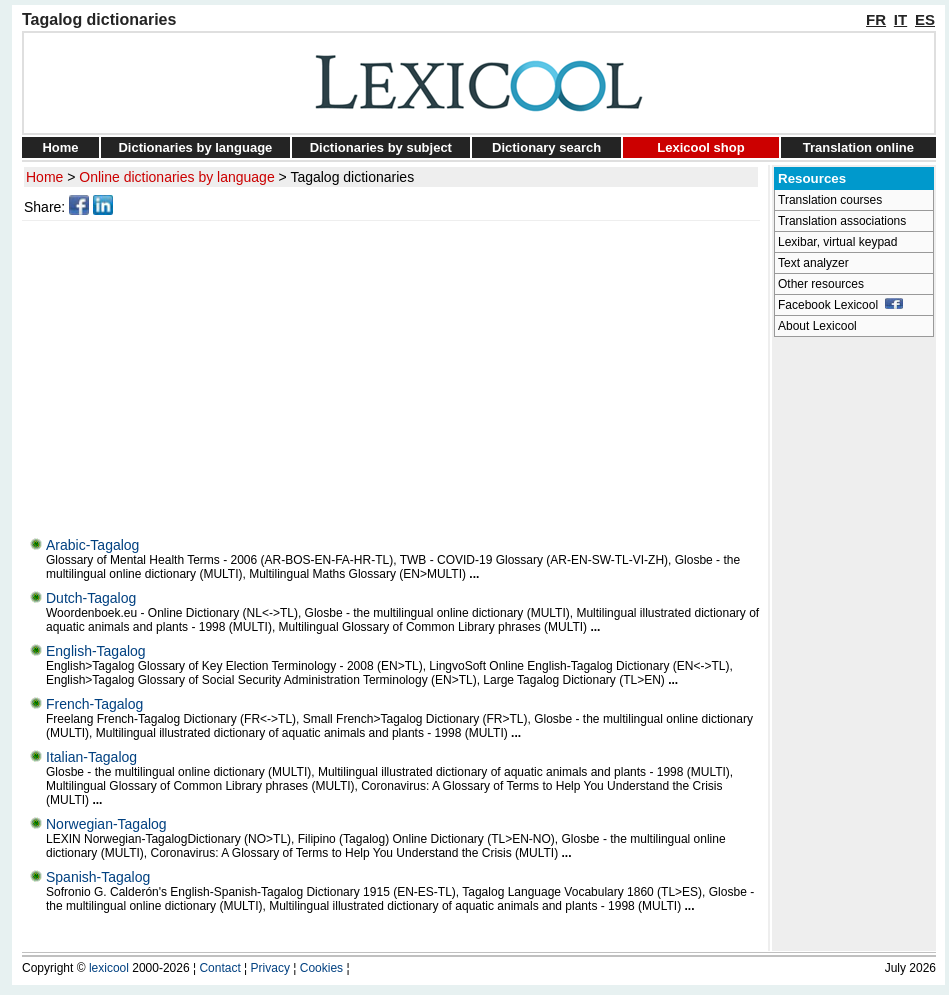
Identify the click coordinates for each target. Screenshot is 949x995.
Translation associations (842, 221)
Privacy (270, 968)
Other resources (821, 284)
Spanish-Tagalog (98, 877)
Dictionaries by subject (381, 147)
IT (900, 19)
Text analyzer (813, 263)
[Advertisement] (394, 374)
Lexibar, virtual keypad (837, 242)
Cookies (321, 968)
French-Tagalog (94, 704)
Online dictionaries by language (176, 177)
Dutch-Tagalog (91, 598)
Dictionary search (546, 147)
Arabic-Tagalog (92, 545)
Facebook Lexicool (840, 305)
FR (876, 19)
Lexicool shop (700, 147)
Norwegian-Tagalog (106, 824)
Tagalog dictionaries (352, 177)
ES (925, 19)
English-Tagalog (96, 651)
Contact (219, 968)
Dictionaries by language (195, 147)
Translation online (858, 147)
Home (60, 147)
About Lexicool (817, 326)
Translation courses (830, 200)
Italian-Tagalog (91, 757)
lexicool (109, 968)
